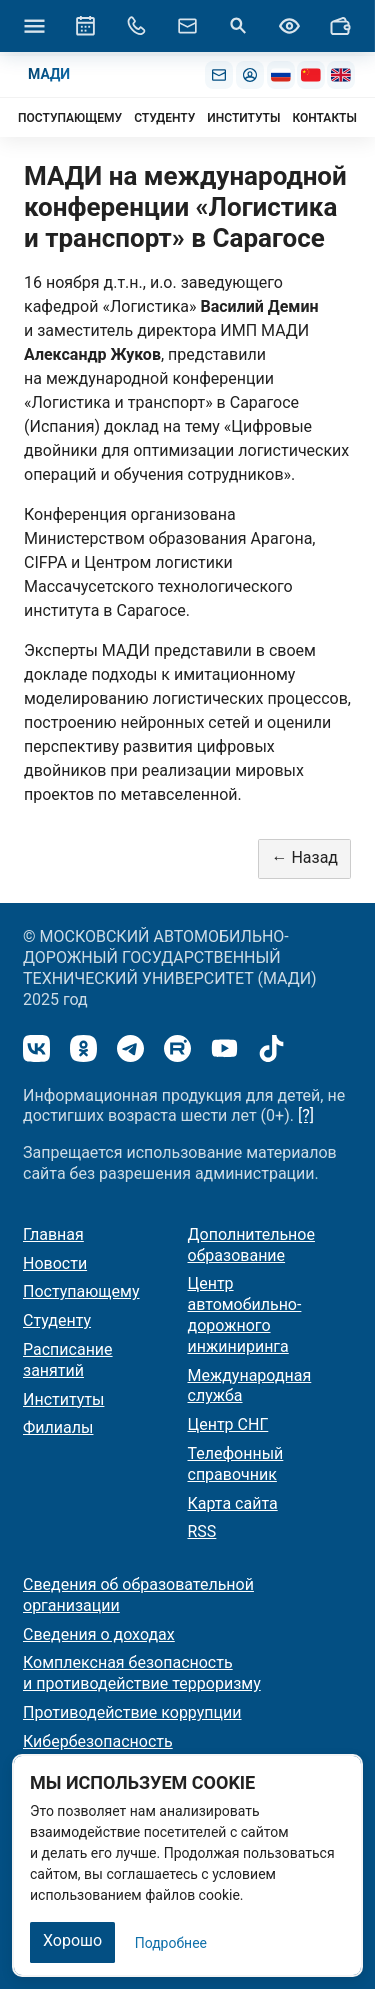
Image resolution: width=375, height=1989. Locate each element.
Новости (55, 1263)
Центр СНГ (228, 1424)
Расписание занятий (68, 1360)
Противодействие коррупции (132, 1712)
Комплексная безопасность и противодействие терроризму (142, 1673)
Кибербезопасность (98, 1741)
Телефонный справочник (236, 1464)
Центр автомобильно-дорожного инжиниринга (245, 1314)
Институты (63, 1399)
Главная (53, 1234)
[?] (306, 1115)
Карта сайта (233, 1503)
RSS (202, 1531)
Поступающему (81, 1291)
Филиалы (58, 1427)
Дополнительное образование (251, 1245)
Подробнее (171, 1943)
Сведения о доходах (99, 1634)
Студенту (57, 1320)
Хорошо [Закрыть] (72, 1940)
